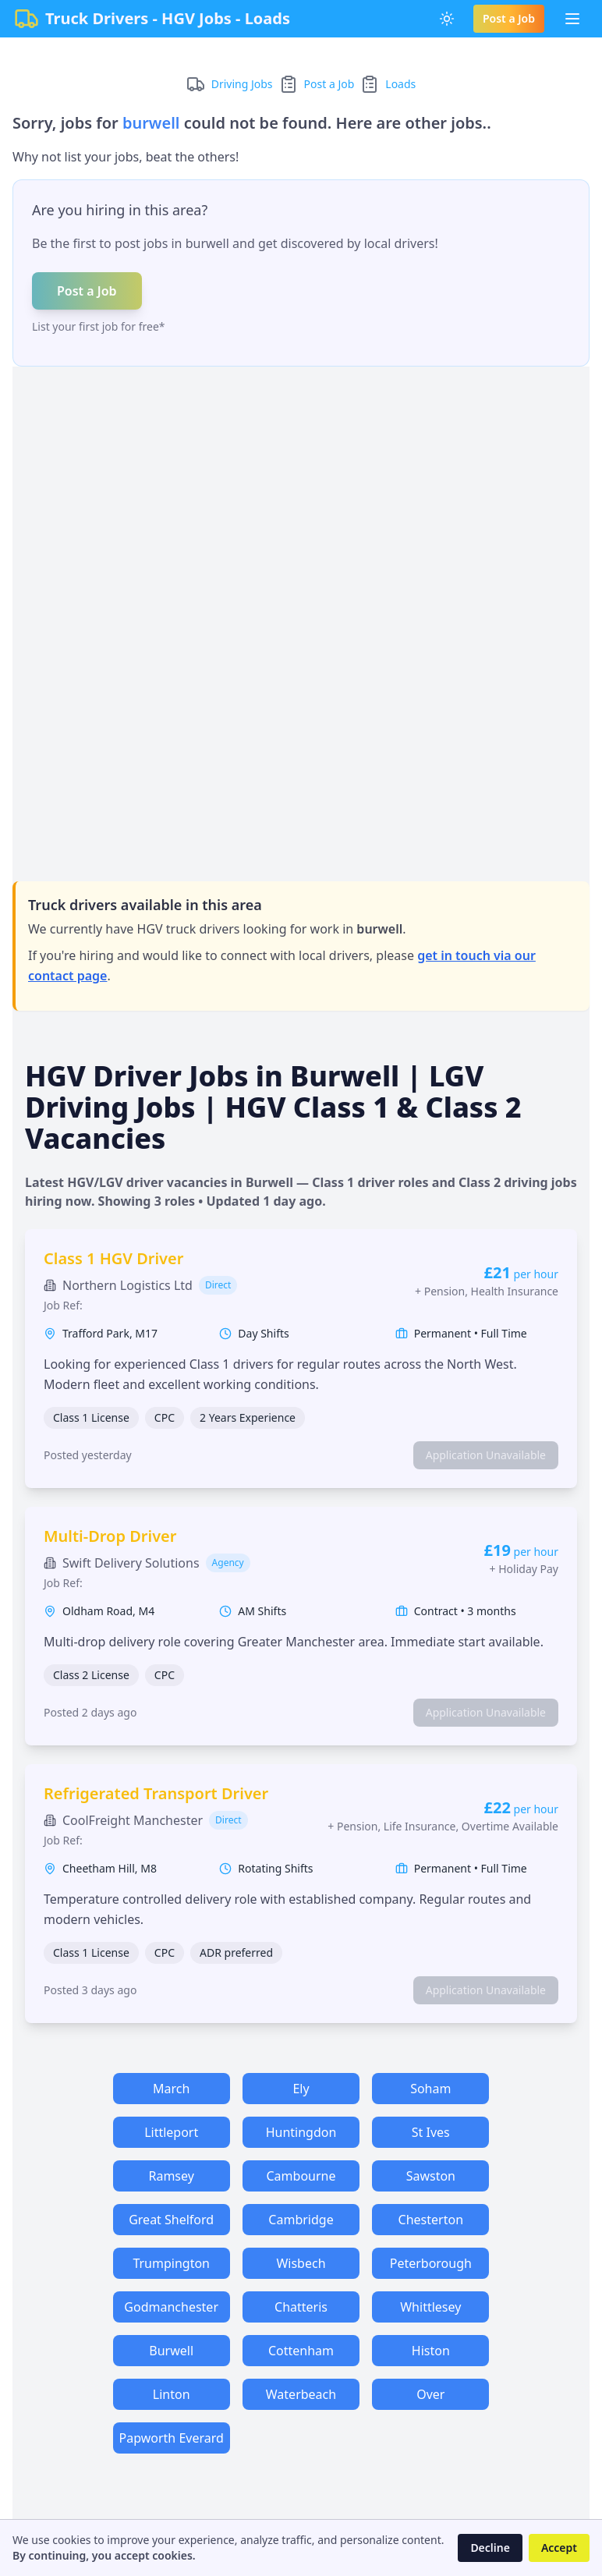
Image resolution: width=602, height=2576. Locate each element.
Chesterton (430, 2219)
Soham (430, 2088)
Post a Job (509, 18)
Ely (300, 2088)
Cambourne (301, 2175)
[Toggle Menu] (572, 18)
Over (430, 2394)
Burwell (171, 2350)
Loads (400, 83)
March (171, 2088)
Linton (171, 2394)
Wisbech (300, 2263)
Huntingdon (301, 2132)
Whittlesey (430, 2307)
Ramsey (170, 2175)
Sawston (430, 2175)
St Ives (431, 2132)
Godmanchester (171, 2307)
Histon (431, 2350)
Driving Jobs (242, 83)
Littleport (171, 2132)
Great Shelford (171, 2219)
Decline (490, 2547)
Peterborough (431, 2263)
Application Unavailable (486, 1454)
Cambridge (300, 2219)
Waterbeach (301, 2394)
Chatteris (301, 2307)
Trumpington (171, 2263)
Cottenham (301, 2350)
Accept (559, 2547)
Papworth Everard (171, 2438)
